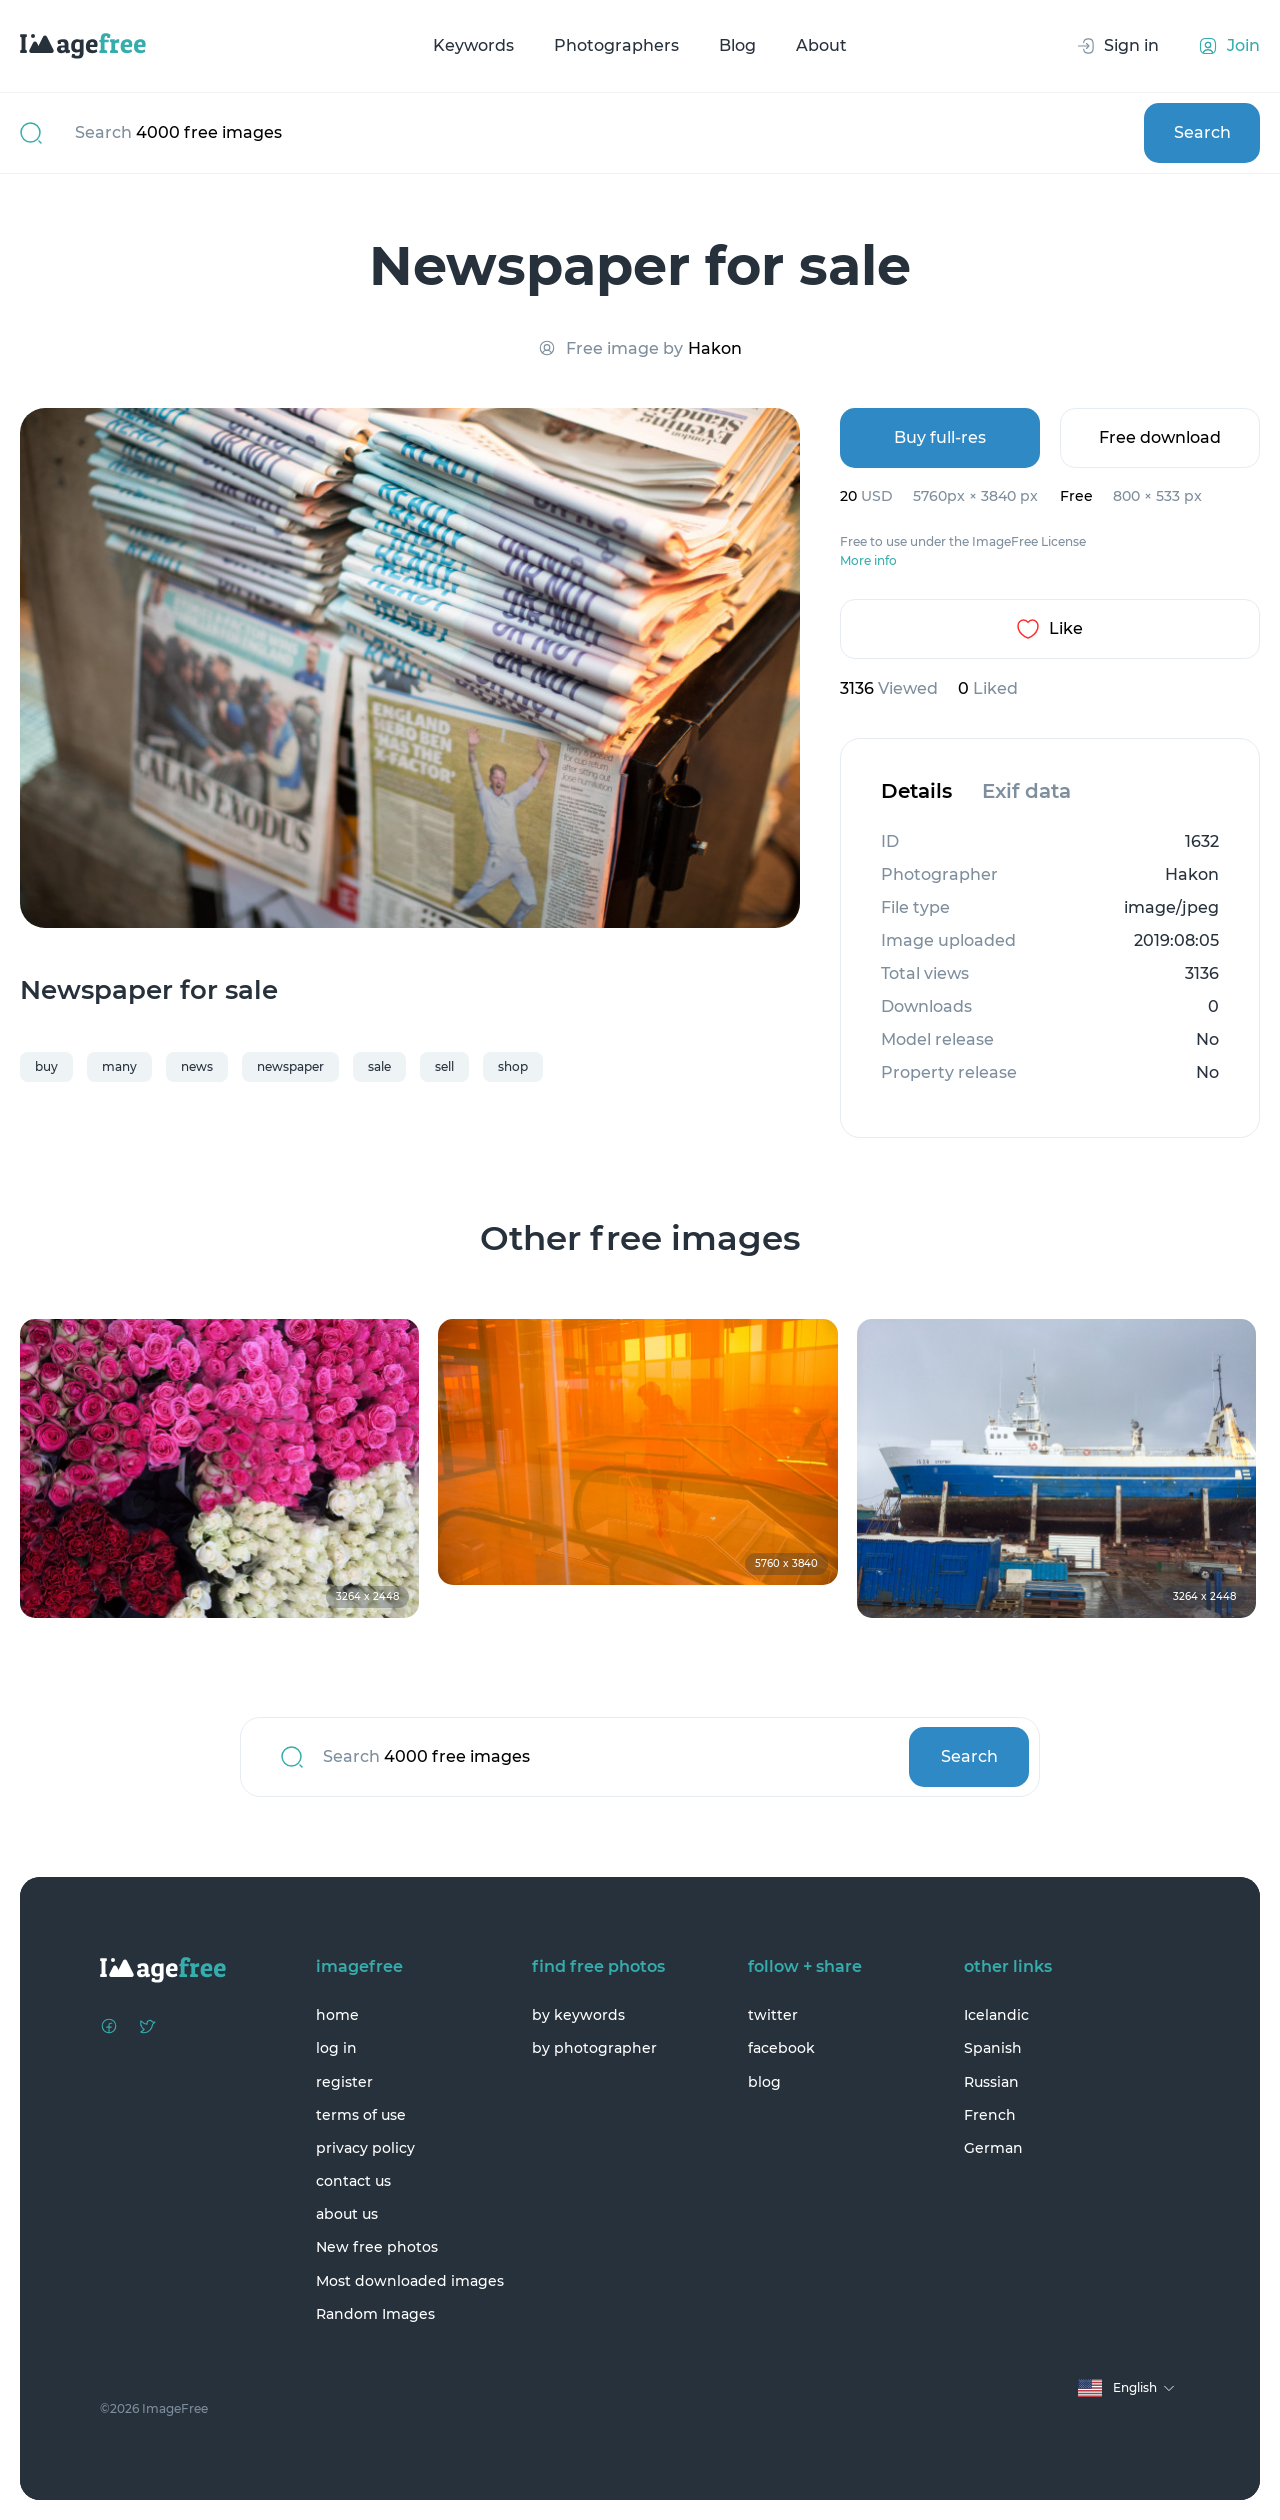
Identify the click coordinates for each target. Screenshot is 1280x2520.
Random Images (375, 2314)
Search (1202, 132)
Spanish (993, 2048)
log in (336, 2048)
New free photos (377, 2247)
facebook (781, 2048)
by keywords (578, 2015)
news (197, 1066)
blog (764, 2082)
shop (513, 1066)
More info (868, 561)
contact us (353, 2181)
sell (444, 1066)
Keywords (473, 45)
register (344, 2082)
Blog (737, 45)
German (993, 2148)
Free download (1160, 437)
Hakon (715, 348)
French (990, 2115)
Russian (991, 2082)
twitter (773, 2015)
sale (379, 1066)
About (821, 45)
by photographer (594, 2048)
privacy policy (365, 2148)
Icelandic (996, 2015)
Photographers (616, 45)
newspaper (290, 1066)
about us (347, 2214)
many (119, 1066)
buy (46, 1066)
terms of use (361, 2115)
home (337, 2015)
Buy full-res (940, 437)
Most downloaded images (410, 2281)
